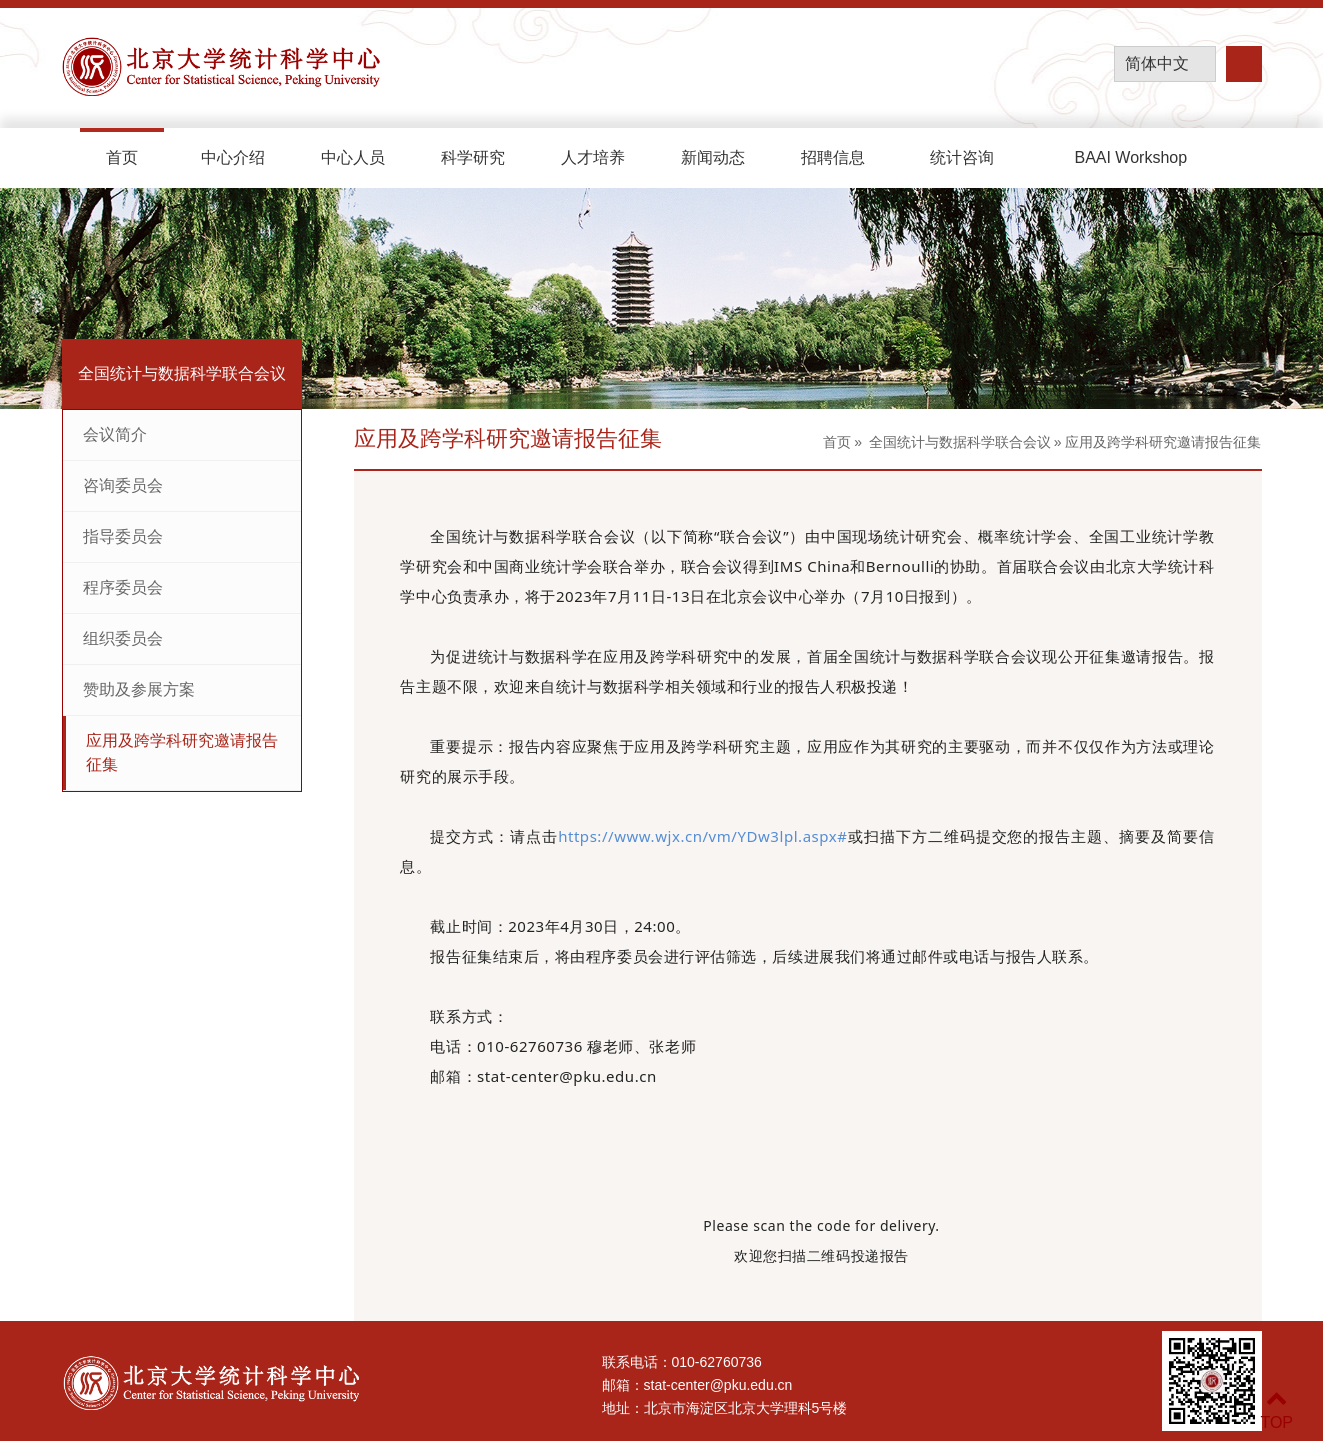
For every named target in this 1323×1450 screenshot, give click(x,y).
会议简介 (115, 434)
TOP (1276, 1410)
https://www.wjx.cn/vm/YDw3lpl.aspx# (702, 836)
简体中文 (1157, 63)
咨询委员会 (123, 485)
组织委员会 (123, 638)
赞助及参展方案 (139, 689)
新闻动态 (713, 157)
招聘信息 (833, 157)
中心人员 (353, 157)
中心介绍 (233, 157)
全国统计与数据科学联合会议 (960, 442)
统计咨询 (962, 157)
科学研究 (473, 157)
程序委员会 (123, 587)
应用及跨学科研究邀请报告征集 (182, 752)
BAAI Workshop (1132, 157)
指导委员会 (123, 536)
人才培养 (593, 157)
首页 (122, 157)
